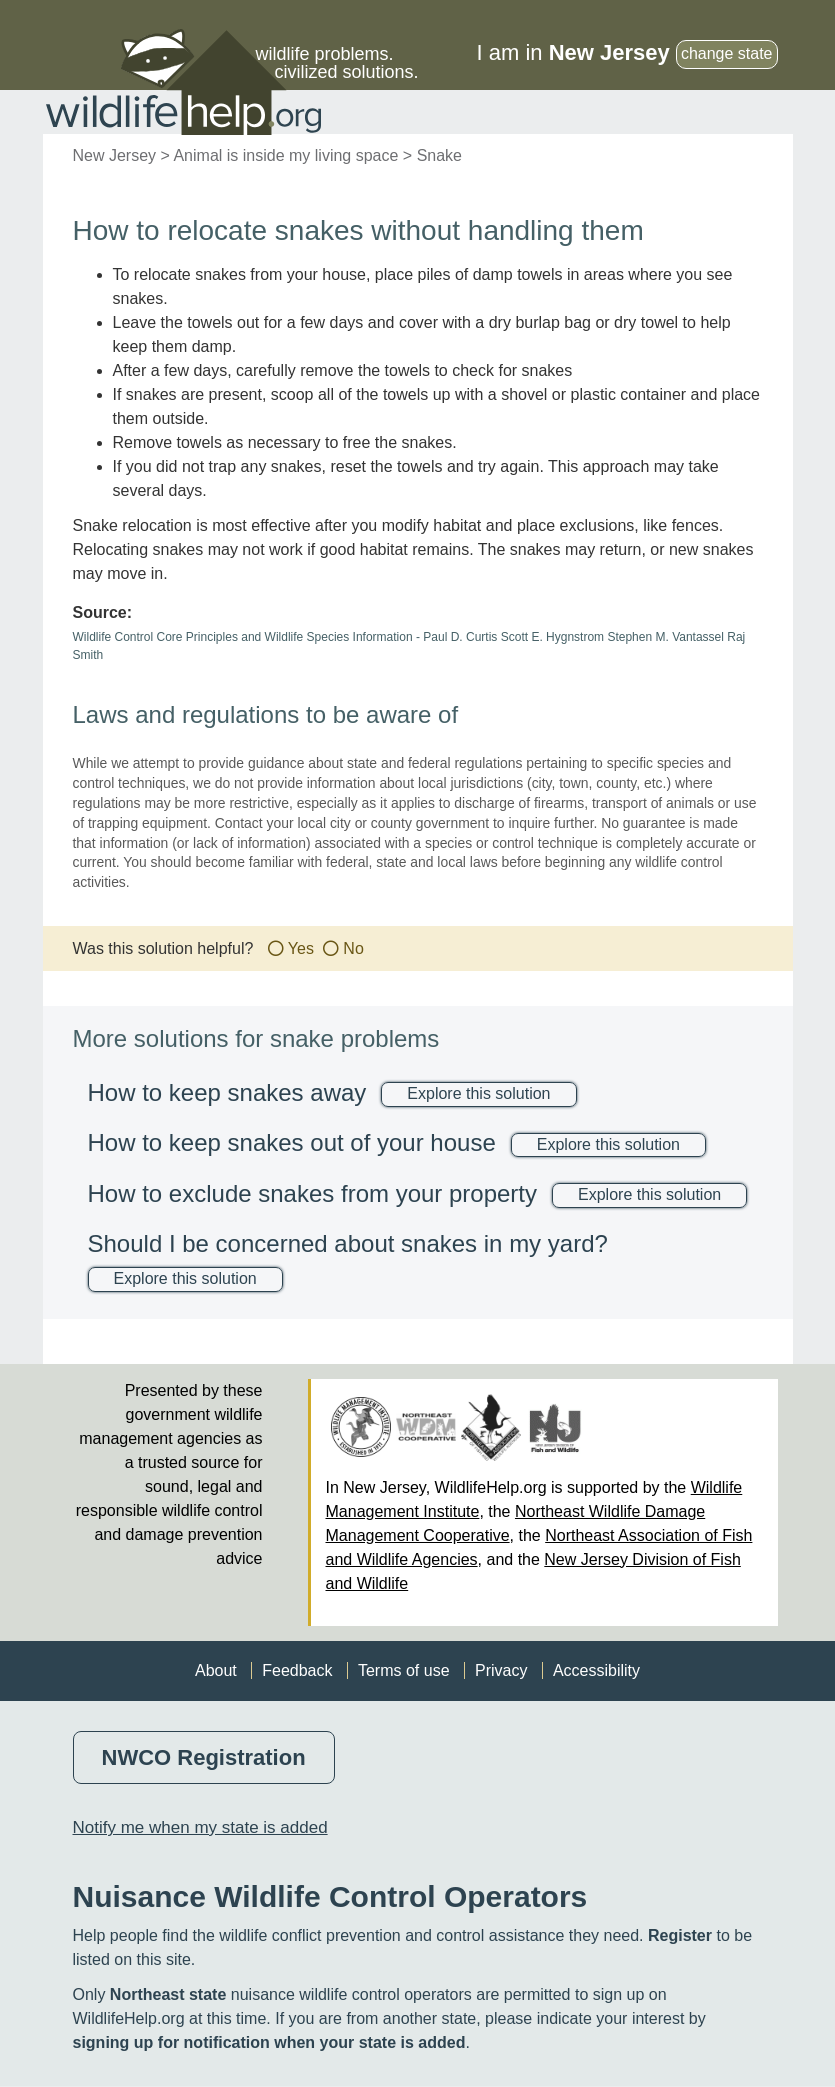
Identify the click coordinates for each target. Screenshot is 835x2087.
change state (727, 53)
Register (680, 1935)
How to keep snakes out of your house (292, 1142)
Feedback (297, 1670)
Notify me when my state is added (200, 1827)
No (353, 948)
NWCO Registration (204, 1757)
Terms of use (404, 1670)
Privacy (501, 1670)
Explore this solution (478, 1093)
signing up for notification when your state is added (269, 2042)
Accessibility (596, 1670)
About (216, 1670)
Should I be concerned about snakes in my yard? (348, 1243)
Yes (301, 948)
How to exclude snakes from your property (313, 1193)
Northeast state (168, 1994)
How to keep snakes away (227, 1092)
